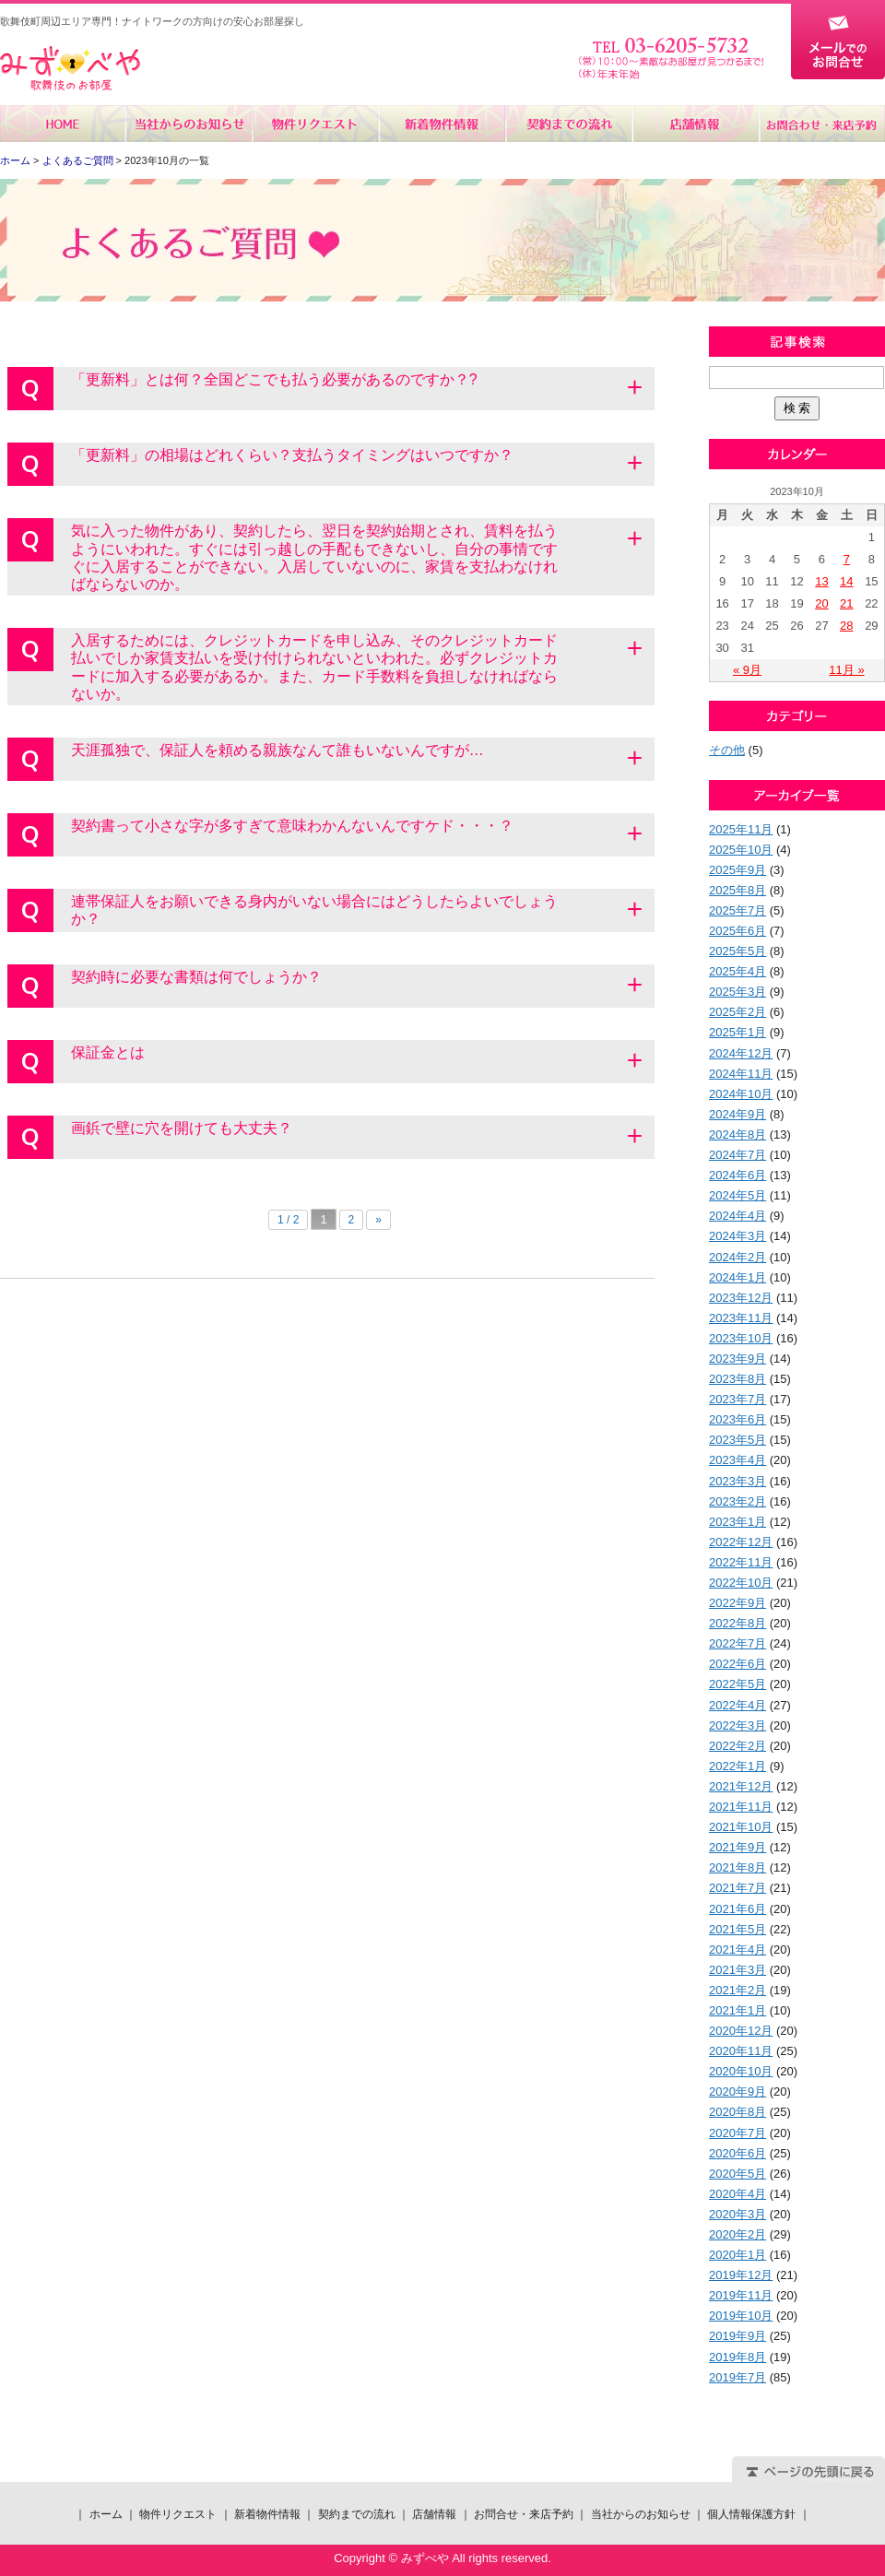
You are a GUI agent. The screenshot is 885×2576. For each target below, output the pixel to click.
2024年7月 (737, 1155)
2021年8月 (737, 1867)
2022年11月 (741, 1562)
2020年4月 (737, 2194)
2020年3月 (737, 2214)
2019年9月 (737, 2336)
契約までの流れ (568, 123)
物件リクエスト (316, 123)
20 (821, 603)
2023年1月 (737, 1522)
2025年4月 (737, 971)
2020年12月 (741, 2031)
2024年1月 (737, 1277)
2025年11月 (741, 829)
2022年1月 (737, 1766)
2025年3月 (737, 991)
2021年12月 (741, 1786)
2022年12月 (741, 1542)
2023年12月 (741, 1298)
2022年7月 (737, 1643)
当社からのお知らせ (189, 123)
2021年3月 (737, 1970)
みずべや (70, 68)
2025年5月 (737, 951)
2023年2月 (737, 1501)
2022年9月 (737, 1603)
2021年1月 (737, 2010)
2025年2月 (737, 1012)
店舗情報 (694, 123)
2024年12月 (741, 1053)
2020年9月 (737, 2091)
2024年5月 (737, 1195)
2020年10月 (741, 2071)
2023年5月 (737, 1440)
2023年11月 (741, 1318)
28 (846, 625)
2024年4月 (737, 1216)
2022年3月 (737, 1725)
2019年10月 (741, 2315)
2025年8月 (737, 890)
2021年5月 (737, 1929)
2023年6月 (737, 1419)
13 (821, 581)
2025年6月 (737, 931)
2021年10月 (741, 1827)
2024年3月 (737, 1236)
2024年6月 (737, 1175)
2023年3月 (737, 1481)
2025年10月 (741, 850)
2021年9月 (737, 1847)
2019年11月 (741, 2295)
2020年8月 (737, 2112)
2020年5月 (737, 2173)
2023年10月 (741, 1338)
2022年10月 (741, 1582)
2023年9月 (737, 1358)
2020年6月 (737, 2153)
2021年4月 (737, 1949)
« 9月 (747, 670)
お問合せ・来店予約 (821, 123)
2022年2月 (737, 1746)
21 (846, 603)
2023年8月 (737, 1379)
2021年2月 (737, 1990)
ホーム (63, 123)
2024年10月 (741, 1094)
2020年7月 (737, 2133)
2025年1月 (737, 1032)
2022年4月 (737, 1705)
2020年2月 (737, 2234)
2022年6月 (737, 1664)
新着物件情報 (442, 123)
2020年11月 (741, 2051)
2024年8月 (737, 1134)
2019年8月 (737, 2357)
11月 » (846, 670)
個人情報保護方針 (751, 2514)
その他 (727, 750)
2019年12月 (741, 2275)
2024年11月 (741, 1074)
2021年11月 (741, 1807)
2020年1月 (737, 2255)
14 (846, 581)
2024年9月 (737, 1114)
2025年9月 (737, 870)
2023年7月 (737, 1399)
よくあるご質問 (77, 160)
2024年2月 (737, 1257)
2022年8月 (737, 1623)
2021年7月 (737, 1888)
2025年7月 (737, 910)
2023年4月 (737, 1460)
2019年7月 (737, 2377)
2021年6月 (737, 1909)
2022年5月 (737, 1684)
